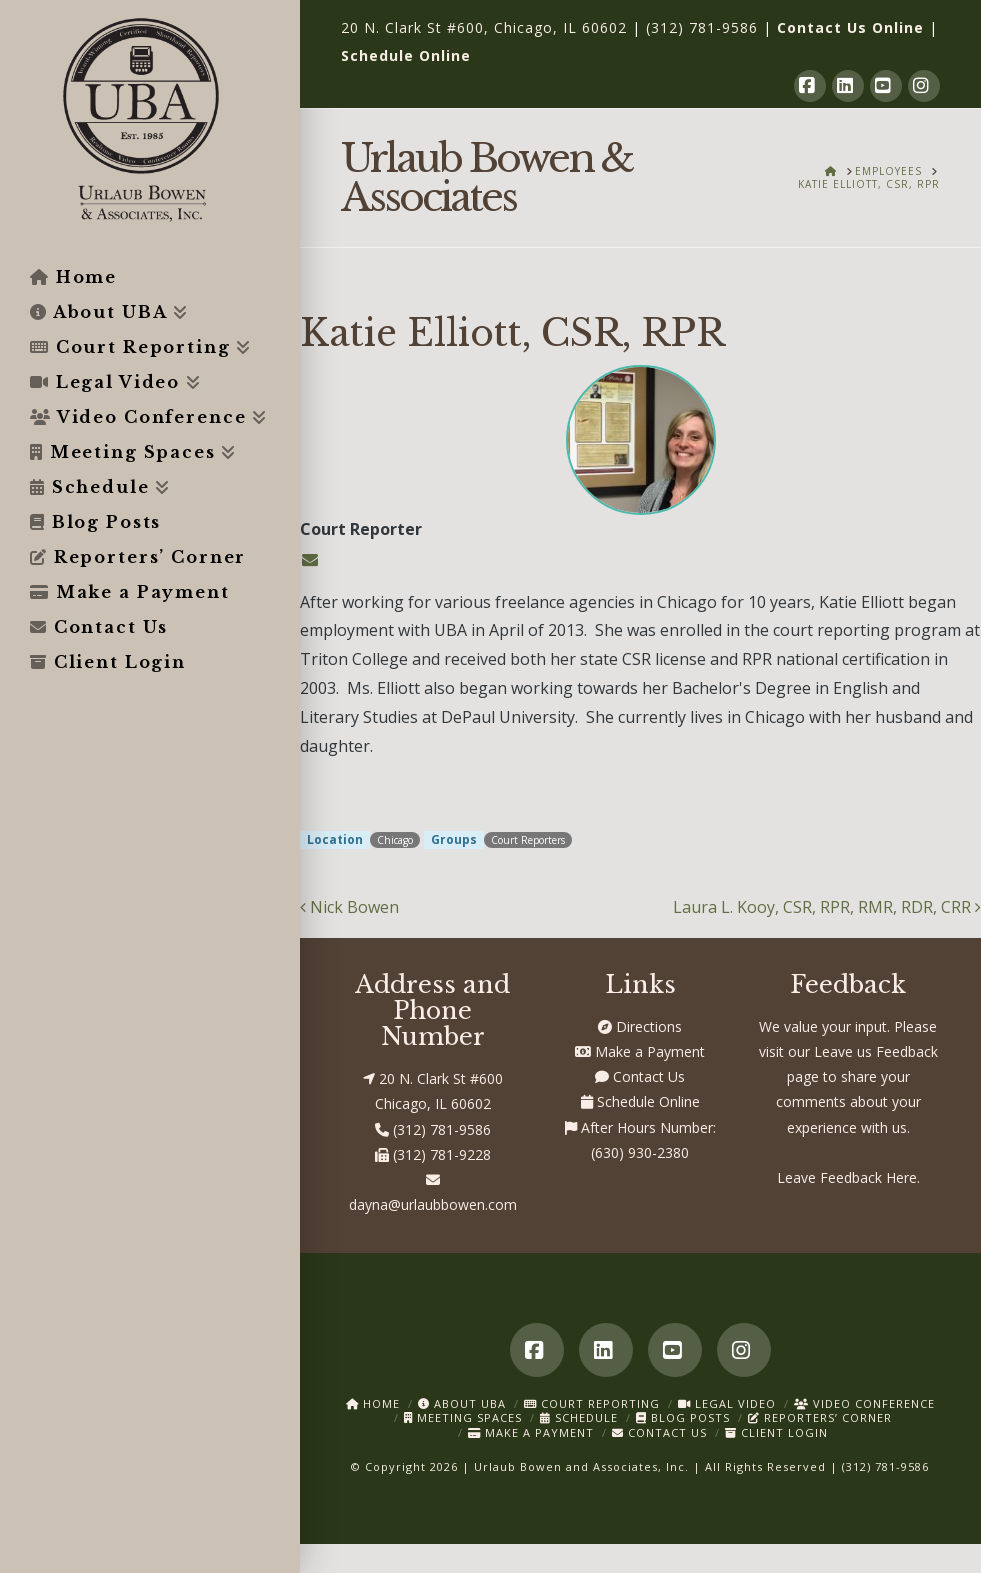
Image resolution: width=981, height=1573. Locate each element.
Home (373, 1403)
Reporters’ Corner (820, 1417)
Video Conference (864, 1403)
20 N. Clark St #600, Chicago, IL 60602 (484, 27)
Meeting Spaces (463, 1417)
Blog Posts (683, 1417)
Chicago (395, 840)
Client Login (776, 1432)
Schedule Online (406, 55)
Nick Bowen (349, 907)
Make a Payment (640, 1051)
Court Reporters (528, 840)
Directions (640, 1026)
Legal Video (727, 1403)
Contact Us (640, 1076)
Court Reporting (592, 1403)
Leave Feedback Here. (848, 1177)
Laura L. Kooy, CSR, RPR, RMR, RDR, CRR (827, 907)
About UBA (462, 1403)
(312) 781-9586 (702, 27)
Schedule (579, 1417)
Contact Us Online (850, 27)
